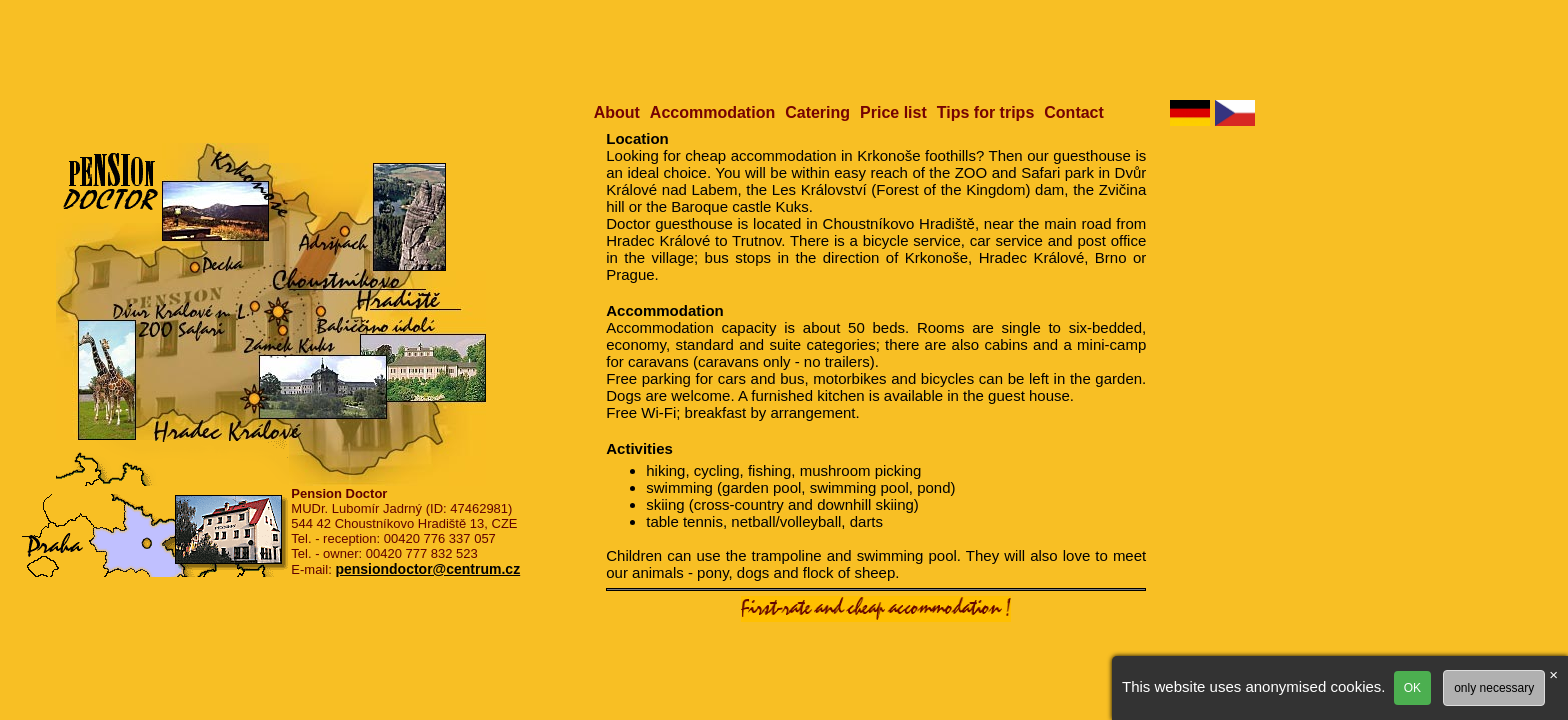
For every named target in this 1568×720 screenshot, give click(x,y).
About (617, 112)
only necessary (1494, 688)
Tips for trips (986, 112)
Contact (1074, 112)
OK (1412, 688)
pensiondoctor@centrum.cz (427, 569)
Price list (893, 112)
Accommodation (712, 112)
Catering (817, 112)
